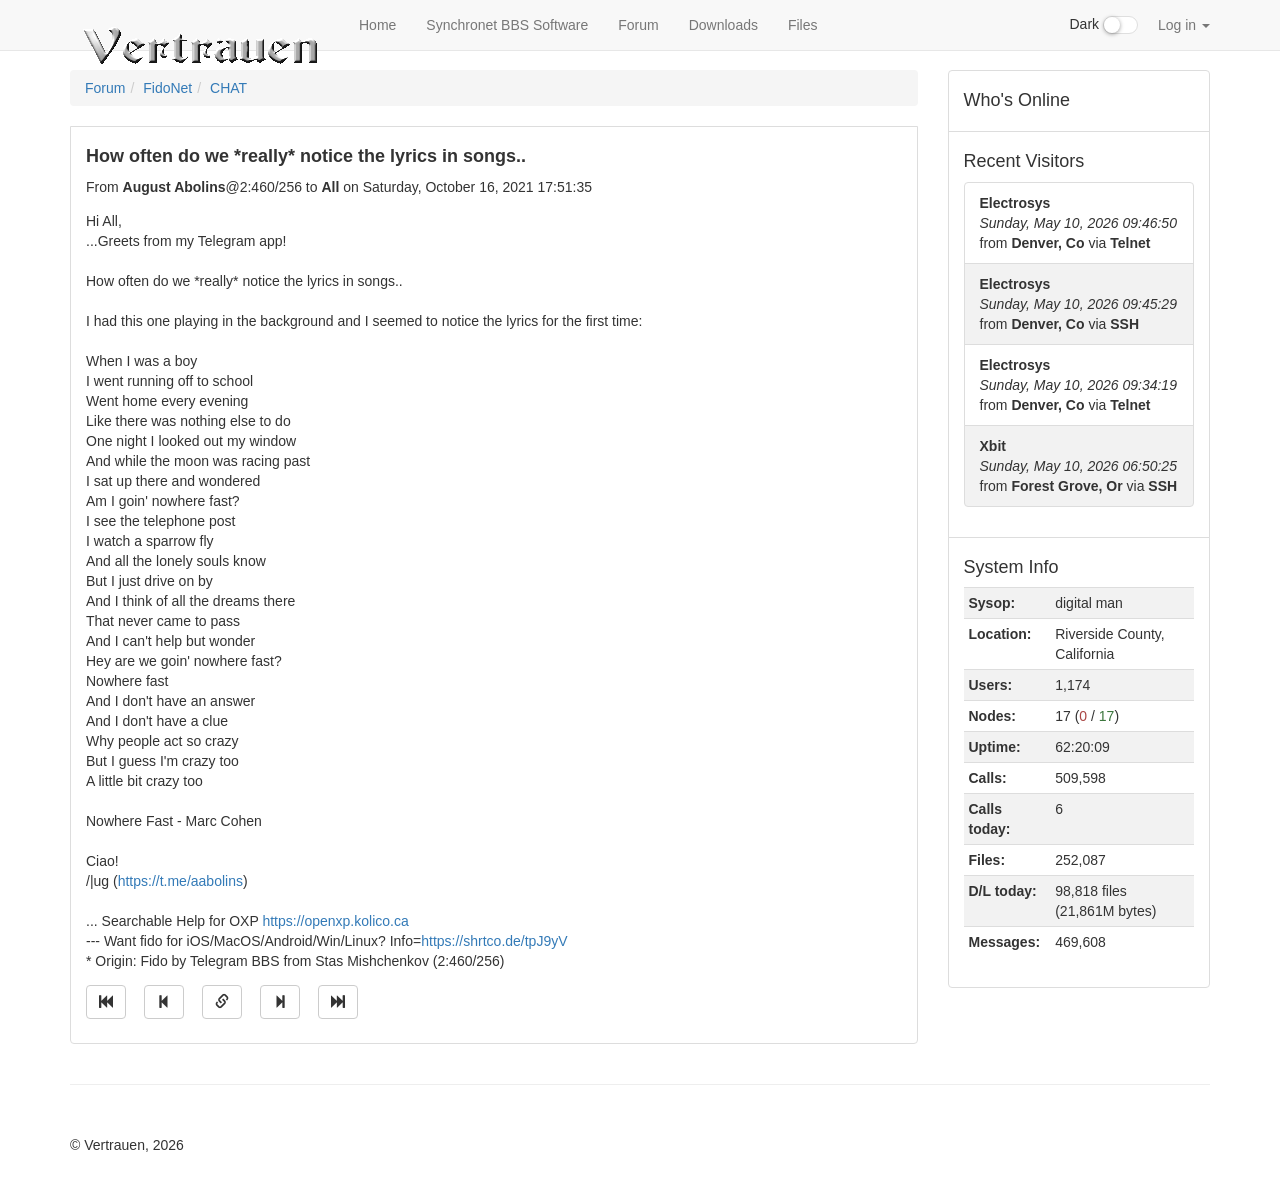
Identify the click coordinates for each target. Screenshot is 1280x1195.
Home (377, 25)
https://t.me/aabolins (180, 881)
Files (803, 25)
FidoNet (167, 88)
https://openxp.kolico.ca (335, 921)
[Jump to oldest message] (106, 1002)
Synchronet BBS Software (507, 25)
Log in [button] (1184, 25)
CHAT (228, 88)
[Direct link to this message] (222, 1002)
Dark (1104, 25)
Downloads (723, 25)
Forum (638, 25)
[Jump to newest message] (338, 1002)
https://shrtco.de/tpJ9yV (494, 941)
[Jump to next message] (280, 1002)
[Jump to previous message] (164, 1002)
